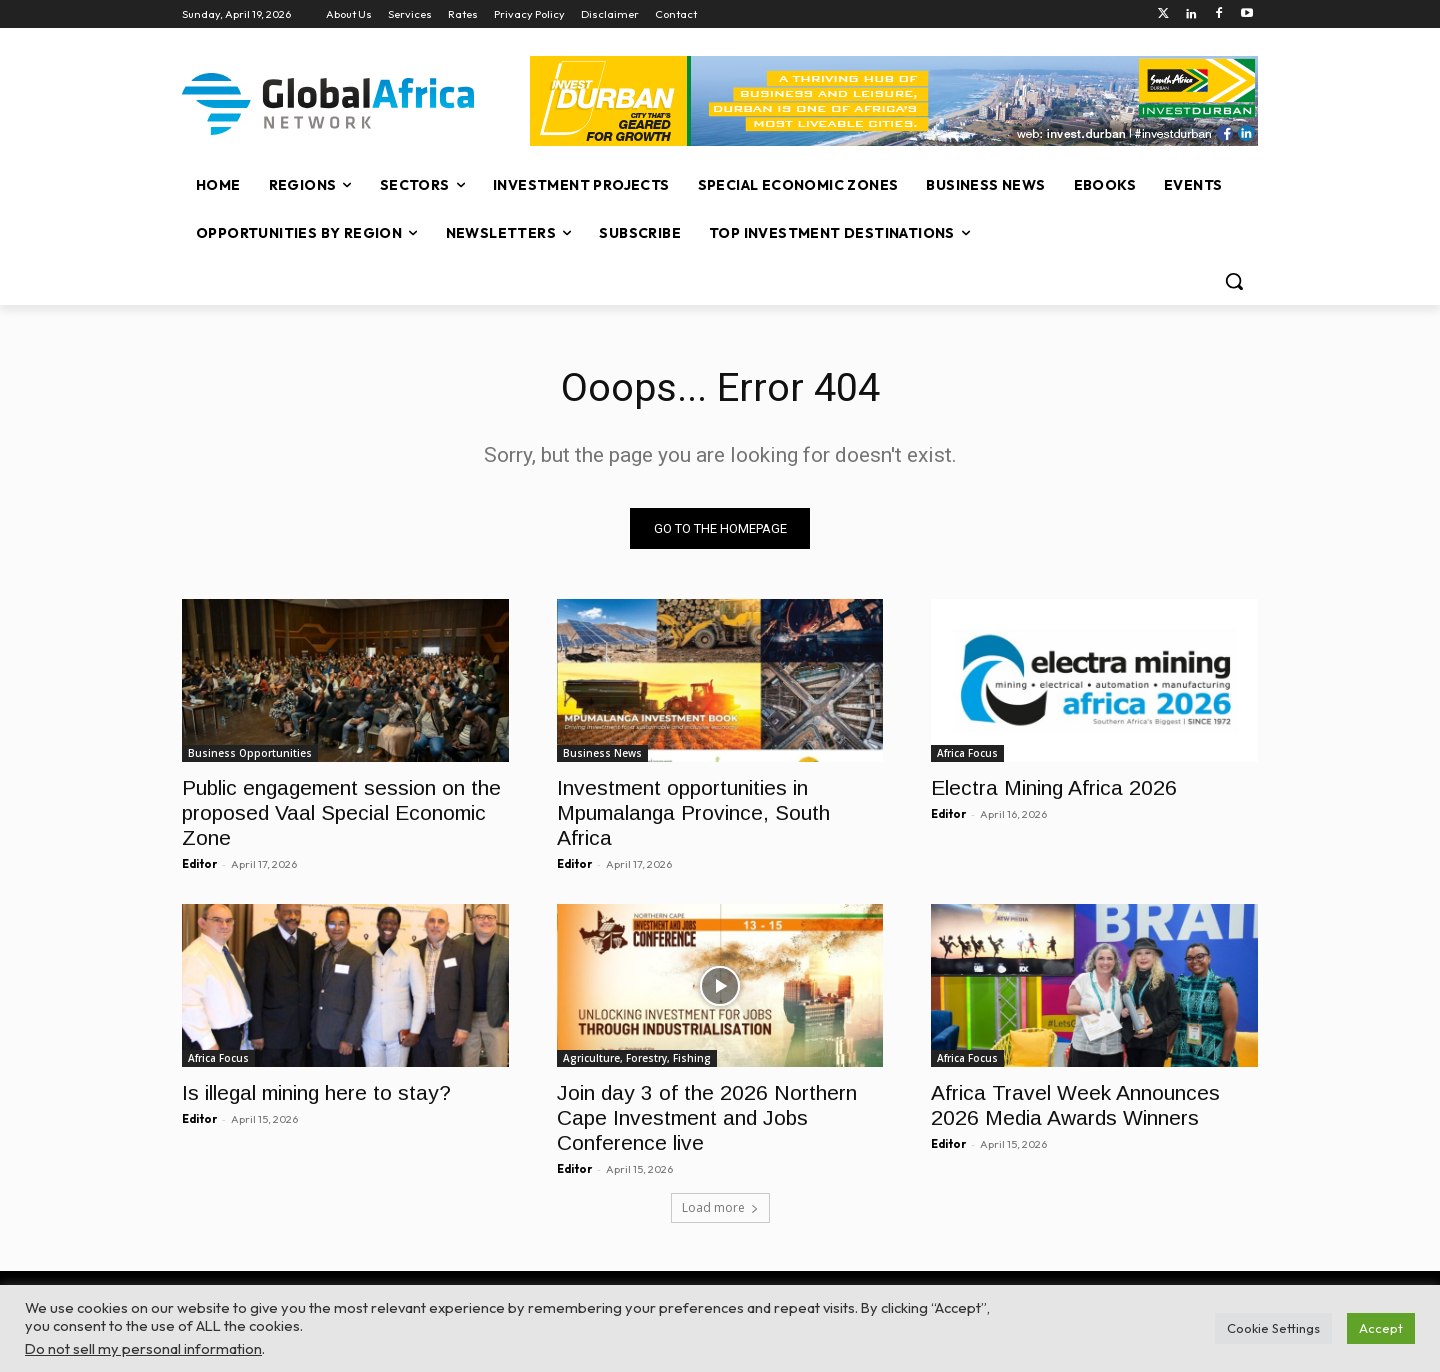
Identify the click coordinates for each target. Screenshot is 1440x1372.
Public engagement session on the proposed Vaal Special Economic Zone (341, 812)
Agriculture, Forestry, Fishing (637, 1059)
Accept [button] (1381, 1328)
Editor (199, 864)
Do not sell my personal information (143, 1348)
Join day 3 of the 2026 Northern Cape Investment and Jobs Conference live (707, 1118)
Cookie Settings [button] (1273, 1328)
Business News (602, 753)
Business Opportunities (250, 753)
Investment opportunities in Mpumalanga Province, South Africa (693, 812)
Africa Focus (967, 753)
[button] (1234, 281)
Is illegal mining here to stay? (316, 1093)
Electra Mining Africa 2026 (1054, 787)
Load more (720, 1208)
